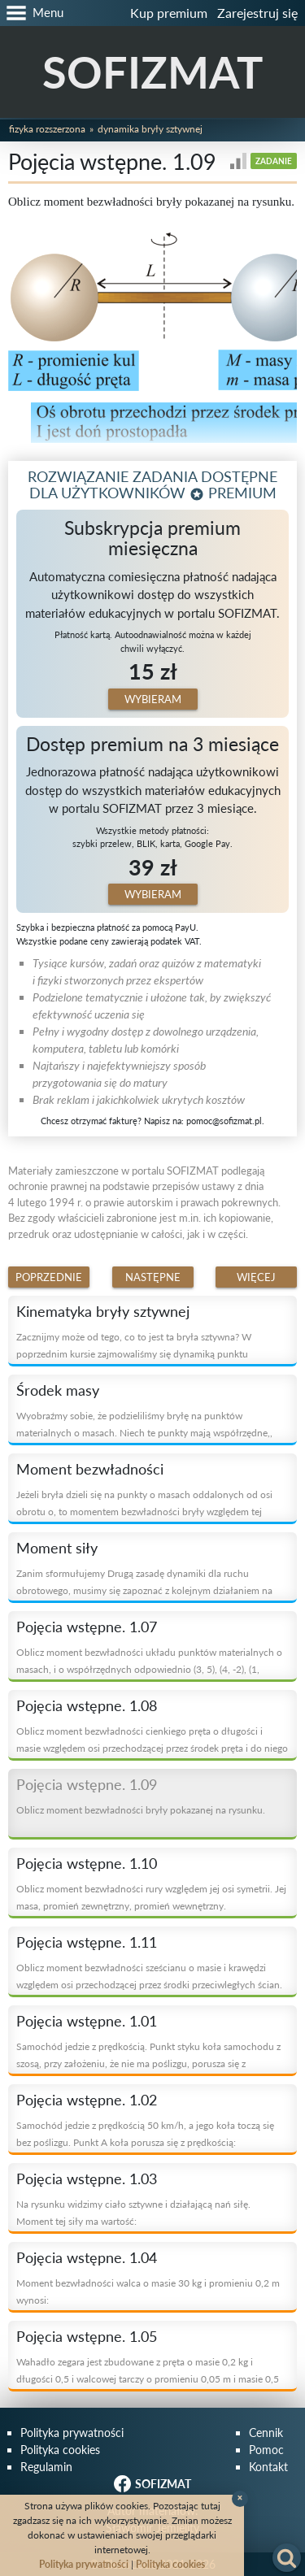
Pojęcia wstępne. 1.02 (86, 2100)
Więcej (256, 1277)
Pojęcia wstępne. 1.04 (86, 2257)
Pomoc (266, 2450)
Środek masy (57, 1390)
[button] (31, 13)
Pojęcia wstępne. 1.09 (86, 1784)
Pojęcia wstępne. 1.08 (86, 1705)
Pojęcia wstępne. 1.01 (86, 2021)
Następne (153, 1277)
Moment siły (57, 1548)
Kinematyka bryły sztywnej (103, 1311)
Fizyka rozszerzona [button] (47, 129)
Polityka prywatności (72, 2432)
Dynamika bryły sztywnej (150, 129)
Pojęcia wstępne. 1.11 (86, 1942)
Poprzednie (48, 1277)
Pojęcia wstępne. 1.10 (86, 1863)
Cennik (266, 2432)
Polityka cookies (60, 2450)
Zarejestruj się (257, 12)
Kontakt (268, 2467)
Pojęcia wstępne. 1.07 (86, 1627)
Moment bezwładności (89, 1469)
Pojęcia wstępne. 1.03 (86, 2178)
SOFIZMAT (152, 72)
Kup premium (168, 12)
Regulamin (46, 2467)
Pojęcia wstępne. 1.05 (86, 2336)
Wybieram (152, 699)
